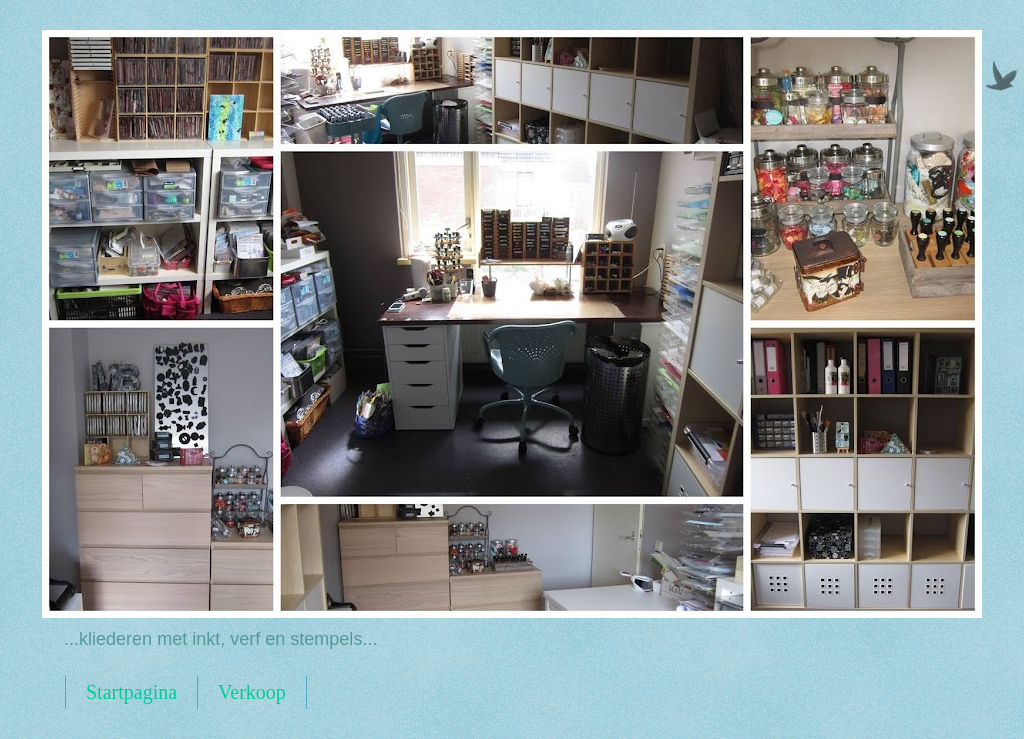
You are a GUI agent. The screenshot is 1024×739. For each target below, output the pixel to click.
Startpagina (131, 692)
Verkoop (252, 692)
